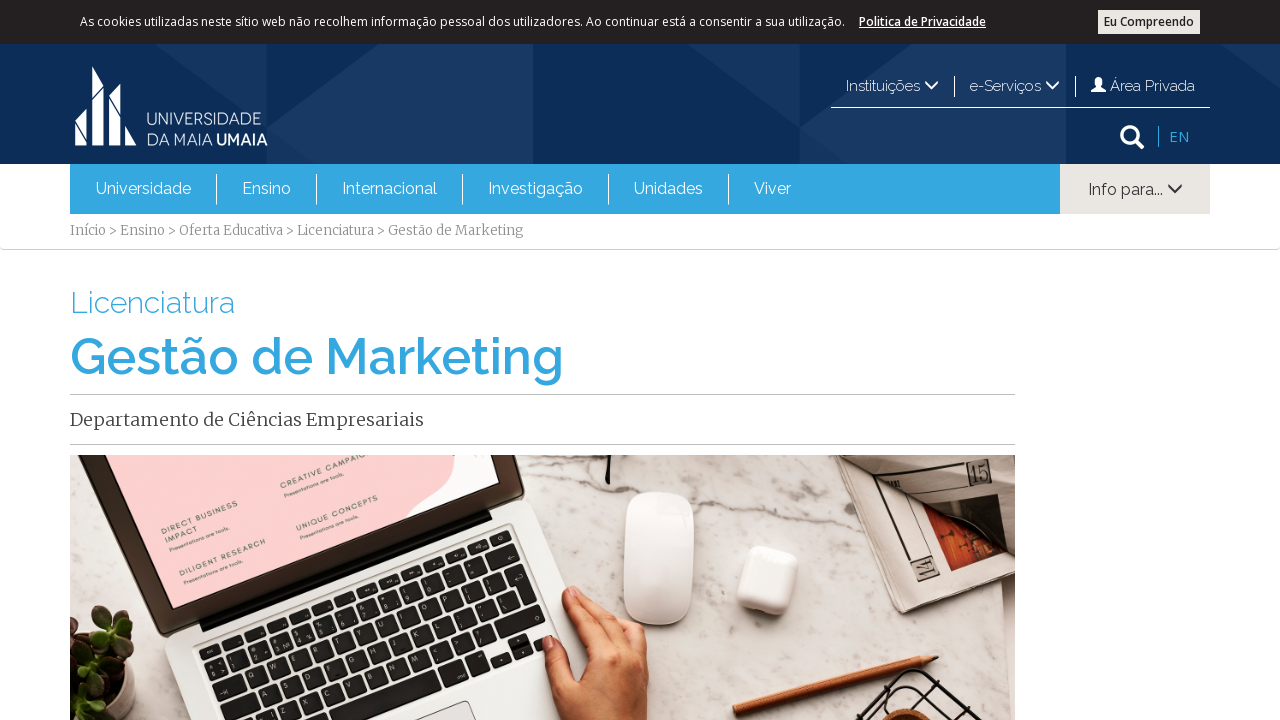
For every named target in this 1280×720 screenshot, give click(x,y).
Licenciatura (335, 230)
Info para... (1135, 189)
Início (88, 230)
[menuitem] (143, 189)
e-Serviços (1015, 86)
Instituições (892, 86)
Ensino (266, 188)
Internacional (389, 188)
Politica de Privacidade (922, 21)
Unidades (668, 188)
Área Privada (1143, 86)
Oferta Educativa (231, 230)
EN (1179, 136)
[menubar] (443, 189)
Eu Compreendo (1149, 21)
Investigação (535, 188)
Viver (772, 188)
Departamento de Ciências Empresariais (247, 419)
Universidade (143, 188)
